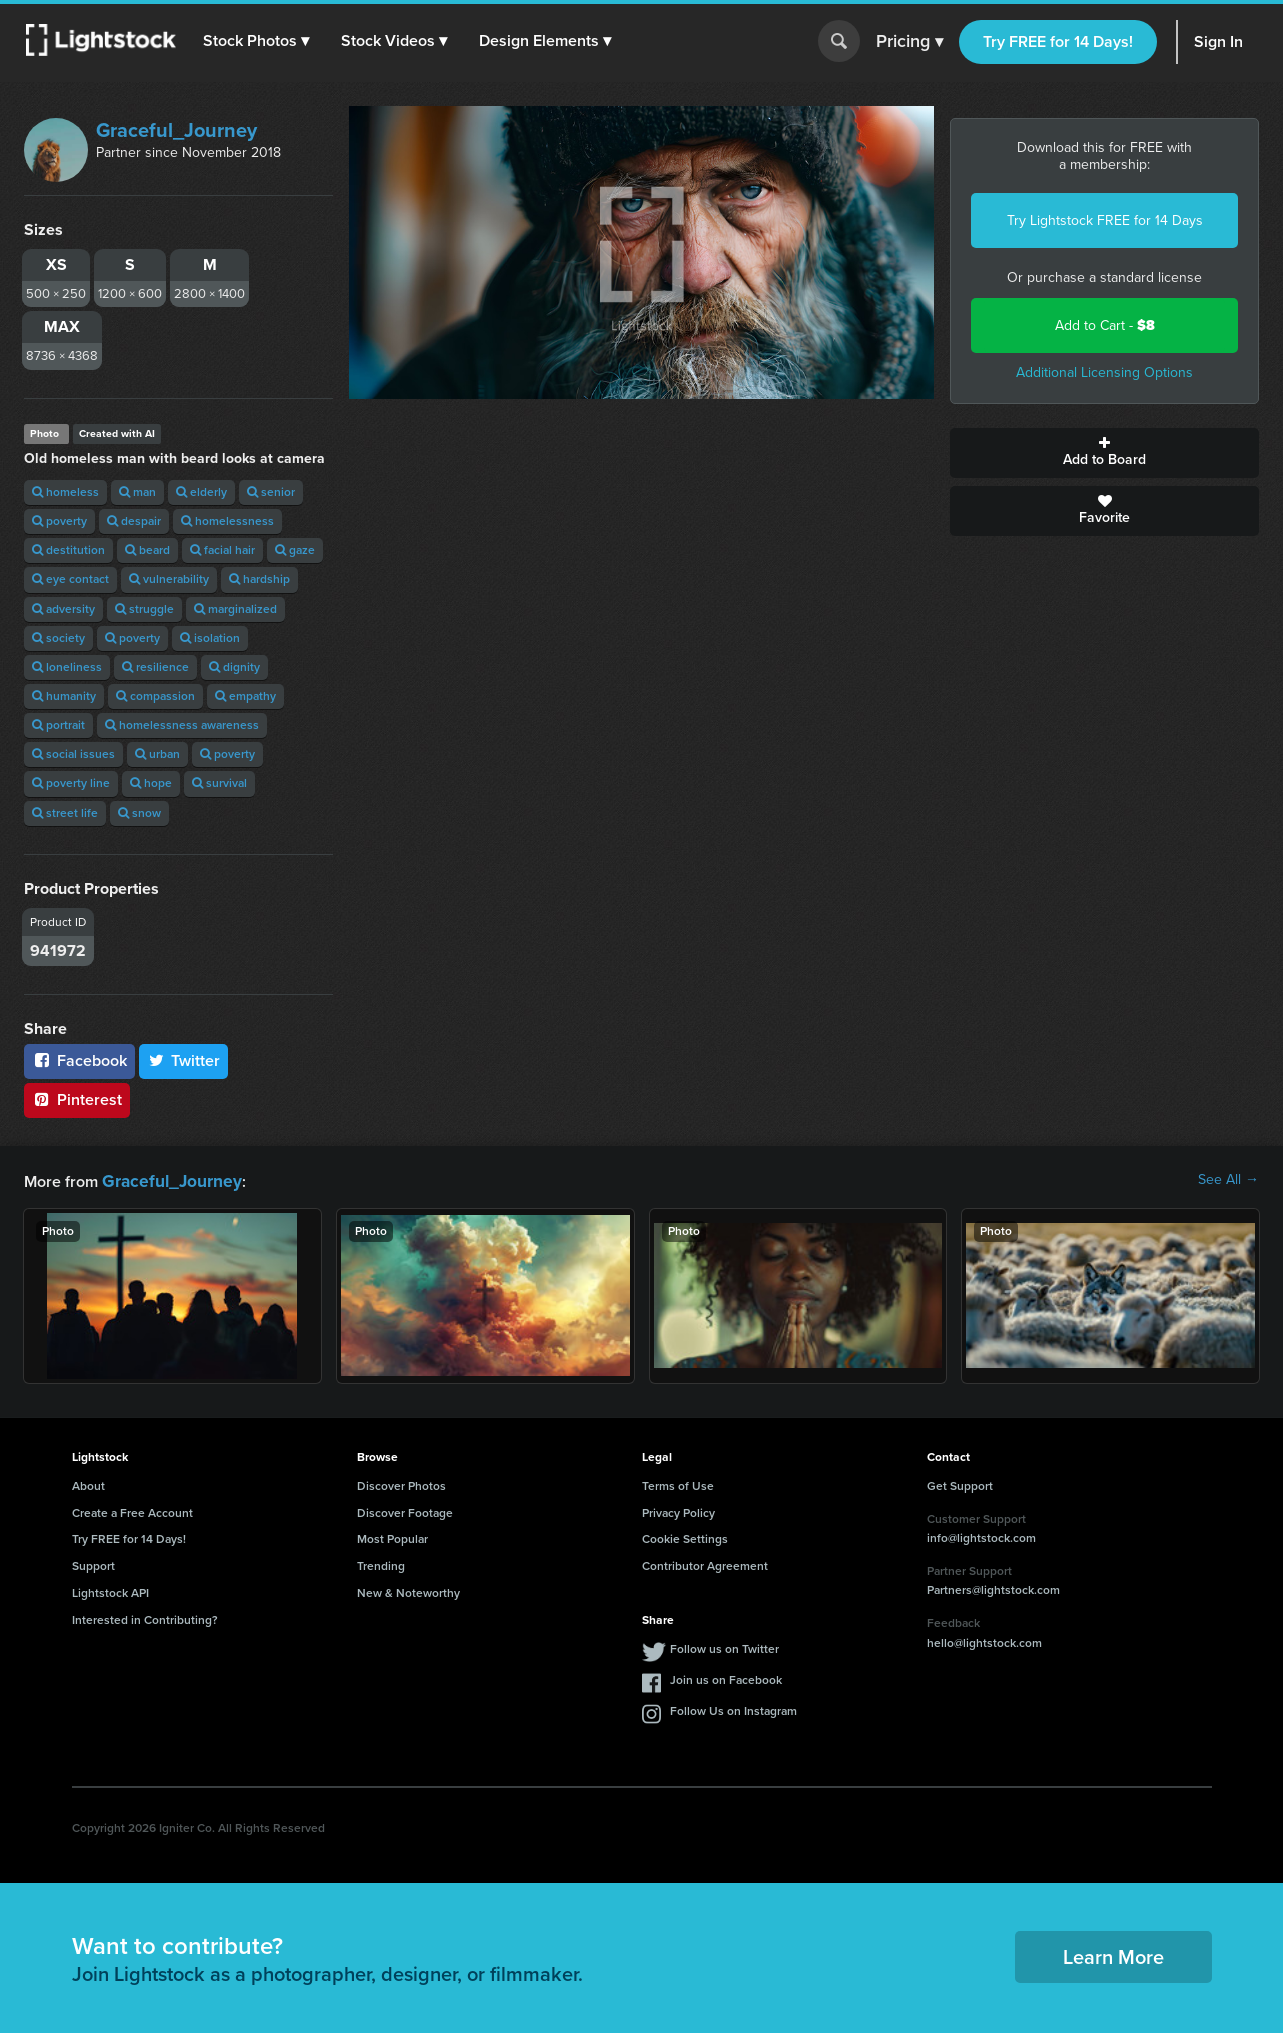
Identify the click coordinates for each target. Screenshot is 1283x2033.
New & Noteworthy (408, 1591)
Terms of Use (678, 1484)
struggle (144, 609)
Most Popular (392, 1537)
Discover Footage (405, 1511)
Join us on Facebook (726, 1678)
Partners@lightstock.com (993, 1588)
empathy (245, 696)
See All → (1228, 1180)
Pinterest (77, 1099)
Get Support (960, 1484)
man (137, 492)
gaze (295, 550)
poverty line (71, 783)
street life (65, 813)
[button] (259, 41)
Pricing (909, 42)
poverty (59, 521)
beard (147, 550)
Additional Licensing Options (1104, 372)
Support (93, 1564)
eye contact (70, 579)
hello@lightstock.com (984, 1641)
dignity (234, 667)
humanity (64, 696)
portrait (58, 725)
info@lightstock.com (981, 1536)
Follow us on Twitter (724, 1647)
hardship (259, 579)
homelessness (227, 521)
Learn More (1113, 1955)
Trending (381, 1564)
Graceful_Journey (176, 130)
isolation (210, 638)
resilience (155, 667)
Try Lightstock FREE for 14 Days (1105, 220)
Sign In (1218, 41)
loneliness (67, 667)
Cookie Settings (685, 1537)
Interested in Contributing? (145, 1618)
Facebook (79, 1060)
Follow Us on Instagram (733, 1709)
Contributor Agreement (705, 1564)
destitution (68, 550)
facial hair (222, 550)
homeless (65, 492)
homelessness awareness (182, 725)
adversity (63, 609)
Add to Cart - (1105, 325)
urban (157, 754)
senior (271, 492)
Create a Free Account (132, 1511)
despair (134, 521)
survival (219, 783)
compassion (155, 696)
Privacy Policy (678, 1511)
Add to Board (1104, 453)
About (88, 1484)
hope (151, 783)
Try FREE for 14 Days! (1058, 41)
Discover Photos (401, 1484)
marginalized (235, 609)
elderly (201, 492)
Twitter (184, 1060)
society (58, 638)
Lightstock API (110, 1591)
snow (139, 813)
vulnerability (169, 579)
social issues (73, 754)
